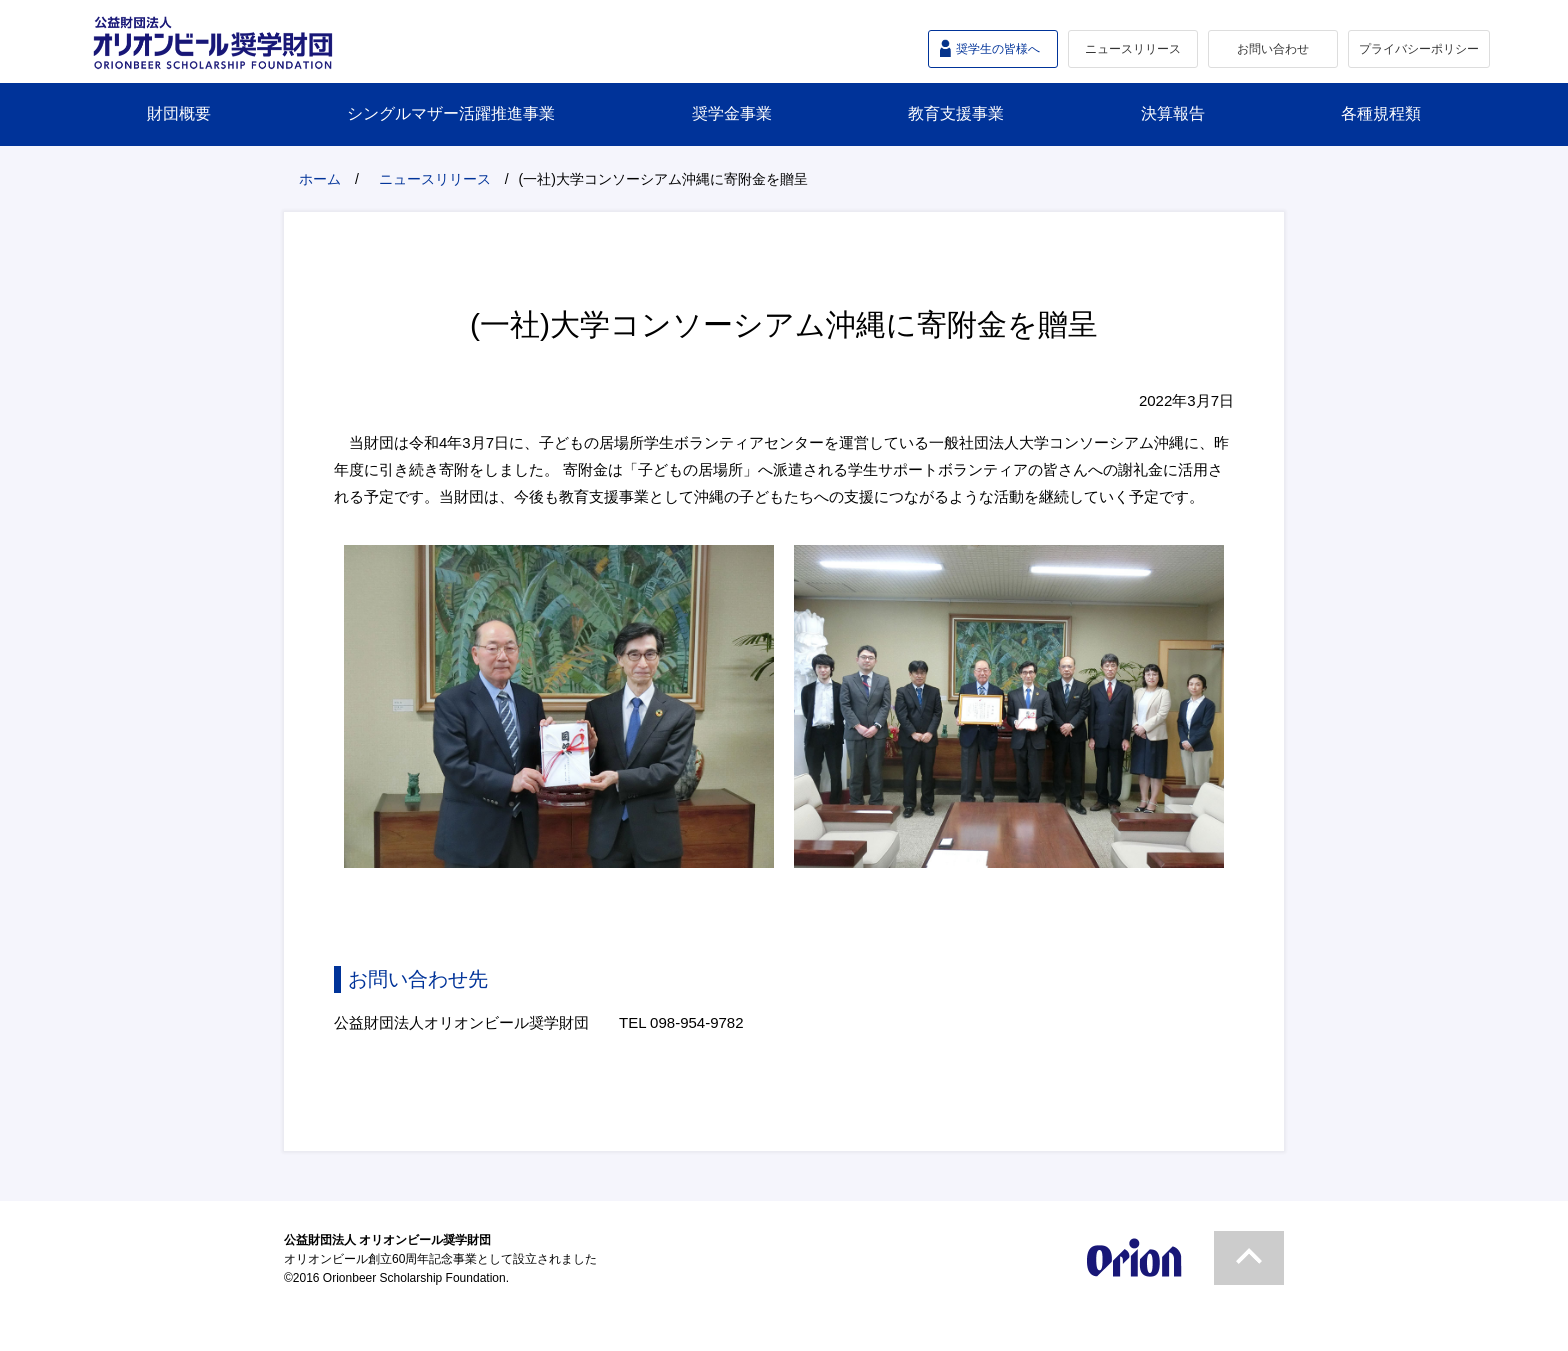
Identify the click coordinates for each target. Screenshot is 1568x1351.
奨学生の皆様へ (998, 49)
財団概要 (179, 113)
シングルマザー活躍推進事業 (451, 113)
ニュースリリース (1133, 49)
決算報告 (1173, 113)
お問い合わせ (1273, 49)
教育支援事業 (956, 113)
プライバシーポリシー (1419, 49)
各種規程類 (1381, 113)
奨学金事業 (732, 113)
